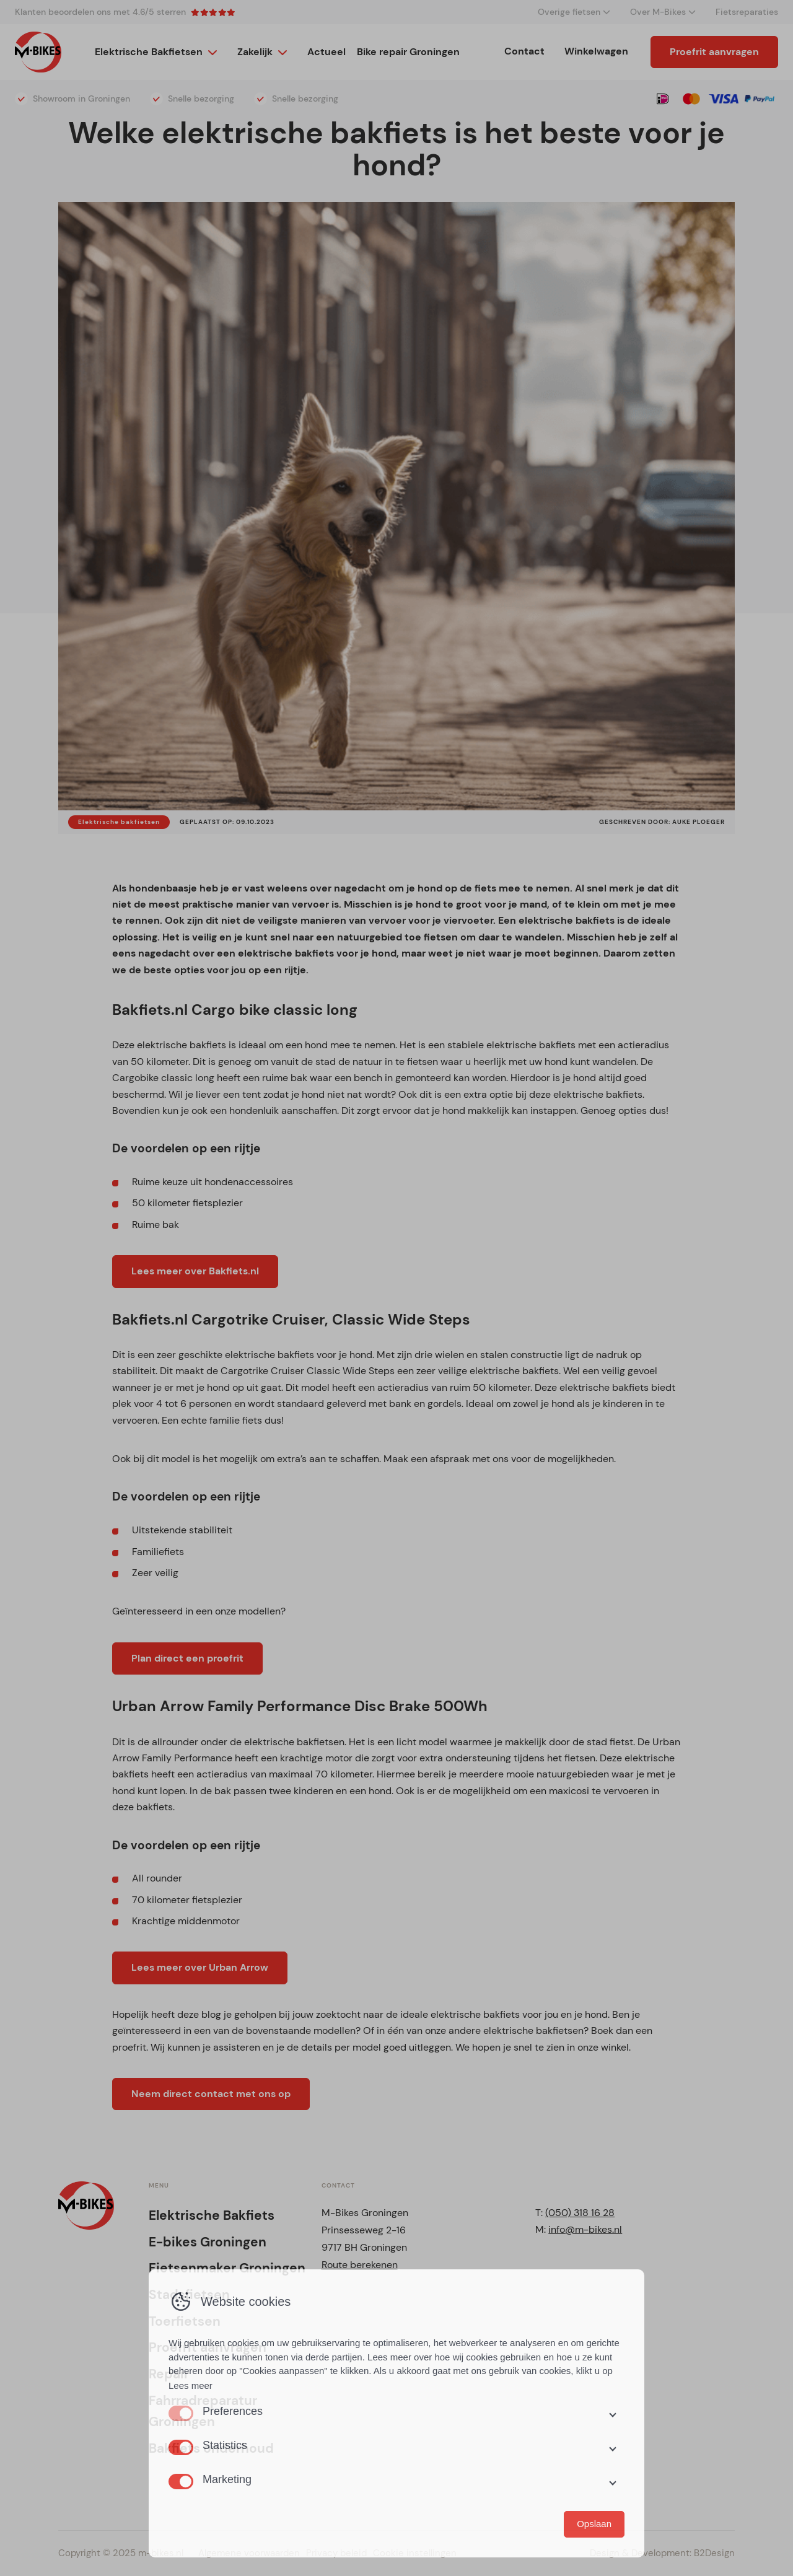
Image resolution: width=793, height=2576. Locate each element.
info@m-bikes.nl (585, 2229)
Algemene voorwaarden (249, 2553)
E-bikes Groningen (207, 2242)
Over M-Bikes (658, 11)
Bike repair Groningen (408, 51)
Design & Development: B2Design (662, 2553)
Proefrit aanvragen (714, 51)
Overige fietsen (569, 11)
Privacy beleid (336, 2553)
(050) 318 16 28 (580, 2212)
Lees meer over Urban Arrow (199, 1967)
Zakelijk (255, 51)
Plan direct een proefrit (187, 1658)
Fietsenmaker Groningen (227, 2268)
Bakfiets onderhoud (211, 2448)
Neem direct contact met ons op (211, 2093)
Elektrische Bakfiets (211, 2215)
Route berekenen (360, 2264)
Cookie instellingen (415, 2553)
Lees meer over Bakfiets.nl (195, 1270)
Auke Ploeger (698, 822)
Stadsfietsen (189, 2294)
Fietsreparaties (747, 11)
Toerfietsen (185, 2321)
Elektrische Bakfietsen (149, 51)
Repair (169, 2374)
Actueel (326, 51)
